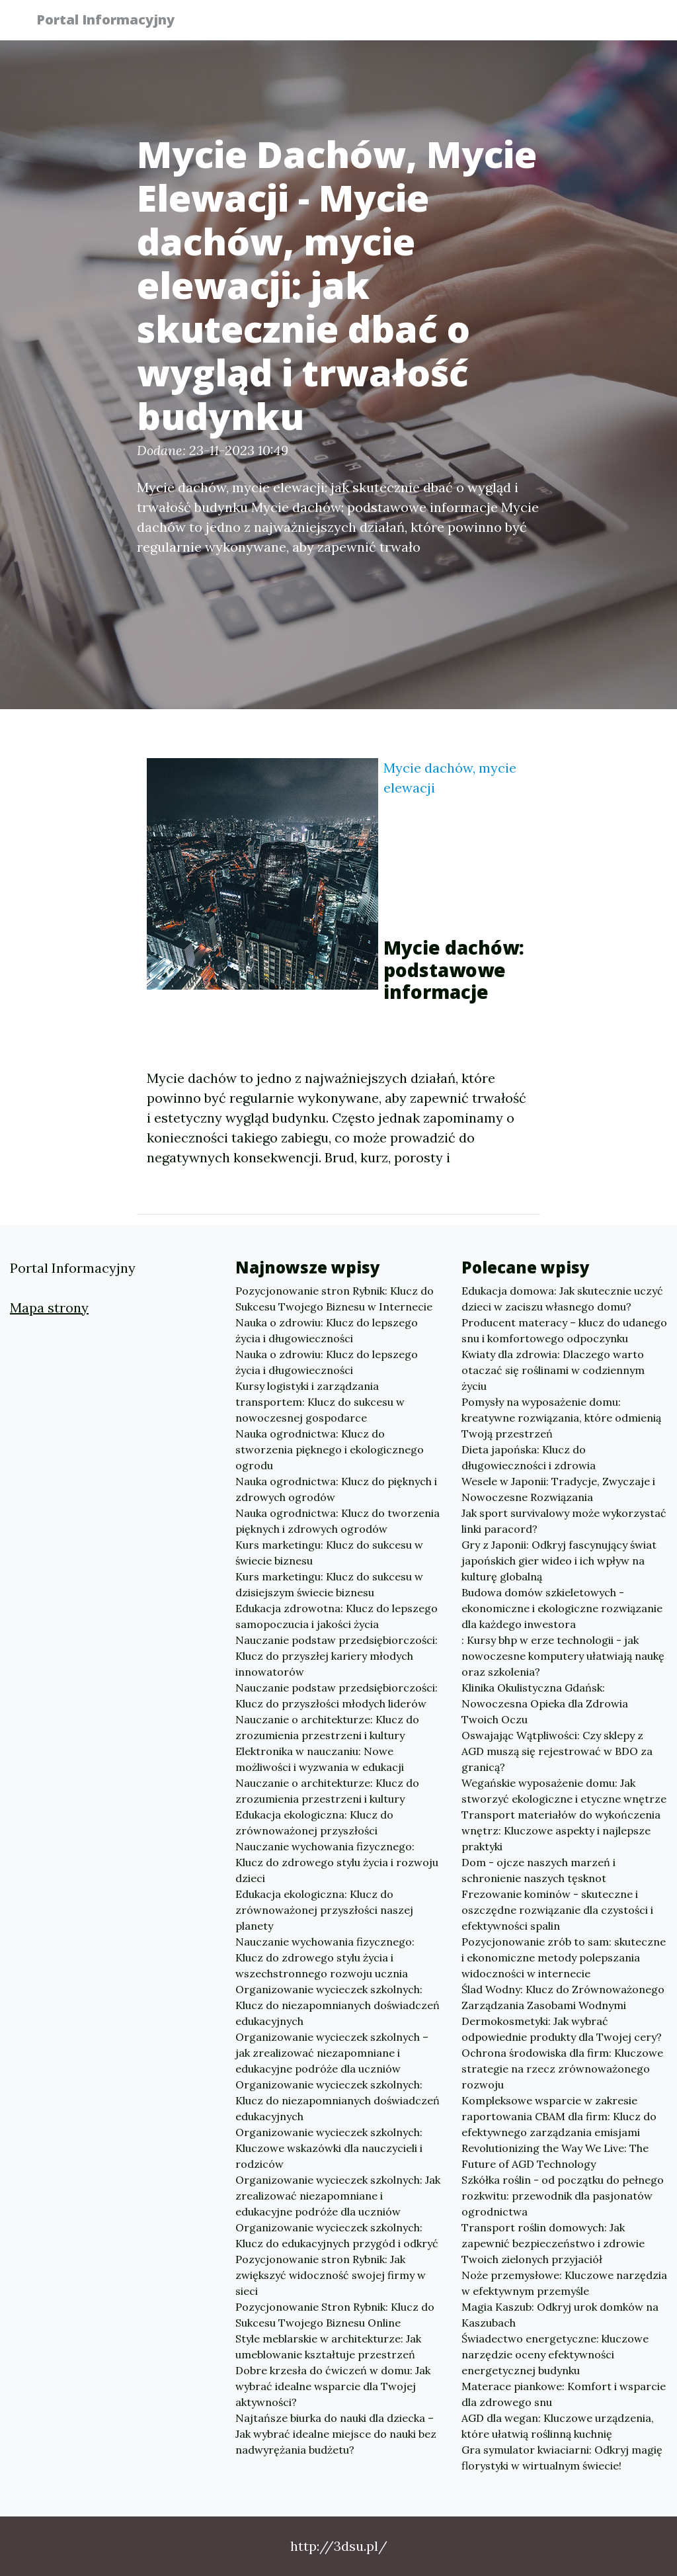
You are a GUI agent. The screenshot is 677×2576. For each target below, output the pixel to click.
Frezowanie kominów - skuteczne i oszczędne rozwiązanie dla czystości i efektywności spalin (557, 1909)
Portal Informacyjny (113, 21)
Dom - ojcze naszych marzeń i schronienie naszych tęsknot (538, 1870)
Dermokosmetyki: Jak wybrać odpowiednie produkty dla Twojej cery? (561, 2028)
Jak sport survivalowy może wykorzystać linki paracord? (563, 1520)
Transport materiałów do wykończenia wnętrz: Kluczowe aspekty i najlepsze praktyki (560, 1830)
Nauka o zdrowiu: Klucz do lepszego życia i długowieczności (326, 1330)
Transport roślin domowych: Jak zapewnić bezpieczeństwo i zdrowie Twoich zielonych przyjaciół (553, 2243)
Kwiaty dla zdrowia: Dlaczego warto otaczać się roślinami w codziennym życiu (553, 1370)
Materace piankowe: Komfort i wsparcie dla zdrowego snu (563, 2394)
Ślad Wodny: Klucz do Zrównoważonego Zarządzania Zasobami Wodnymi (562, 1997)
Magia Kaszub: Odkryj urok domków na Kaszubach (559, 2314)
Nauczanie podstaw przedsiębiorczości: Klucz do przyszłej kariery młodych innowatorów (336, 1655)
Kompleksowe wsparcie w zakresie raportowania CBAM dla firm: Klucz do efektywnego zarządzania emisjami (559, 2116)
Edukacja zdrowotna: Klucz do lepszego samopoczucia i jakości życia (336, 1616)
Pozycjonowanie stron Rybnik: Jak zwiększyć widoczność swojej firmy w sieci (330, 2275)
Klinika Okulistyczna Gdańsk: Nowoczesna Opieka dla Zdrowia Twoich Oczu (544, 1703)
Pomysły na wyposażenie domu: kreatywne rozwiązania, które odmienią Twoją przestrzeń (561, 1417)
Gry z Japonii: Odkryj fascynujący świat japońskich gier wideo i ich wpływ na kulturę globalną (559, 1560)
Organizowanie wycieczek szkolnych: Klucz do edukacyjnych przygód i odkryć (336, 2235)
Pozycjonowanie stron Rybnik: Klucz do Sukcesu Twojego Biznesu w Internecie (334, 1298)
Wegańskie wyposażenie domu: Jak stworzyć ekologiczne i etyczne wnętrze (563, 1790)
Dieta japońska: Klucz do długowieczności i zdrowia (528, 1457)
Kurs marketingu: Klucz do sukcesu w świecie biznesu (329, 1552)
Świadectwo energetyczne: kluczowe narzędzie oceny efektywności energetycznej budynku (555, 2354)
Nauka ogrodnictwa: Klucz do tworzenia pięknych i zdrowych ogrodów (337, 1520)
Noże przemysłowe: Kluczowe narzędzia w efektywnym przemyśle (564, 2282)
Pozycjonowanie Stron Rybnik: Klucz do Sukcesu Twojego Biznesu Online (334, 2314)
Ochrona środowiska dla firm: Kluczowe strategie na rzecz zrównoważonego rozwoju (562, 2068)
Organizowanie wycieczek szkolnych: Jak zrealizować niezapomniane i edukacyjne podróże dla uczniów (337, 2195)
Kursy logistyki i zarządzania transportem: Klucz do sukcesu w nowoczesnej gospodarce (320, 1401)
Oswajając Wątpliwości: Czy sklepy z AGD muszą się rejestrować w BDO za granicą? (557, 1751)
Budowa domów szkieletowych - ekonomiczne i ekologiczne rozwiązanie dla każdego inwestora (561, 1608)
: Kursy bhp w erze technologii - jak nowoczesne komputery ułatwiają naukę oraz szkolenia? (562, 1655)
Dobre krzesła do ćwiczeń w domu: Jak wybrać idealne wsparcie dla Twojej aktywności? (332, 2386)
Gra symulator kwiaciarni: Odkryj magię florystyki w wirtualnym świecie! (561, 2457)
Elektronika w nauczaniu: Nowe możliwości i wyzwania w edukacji (319, 1759)
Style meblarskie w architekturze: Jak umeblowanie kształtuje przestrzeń (328, 2346)
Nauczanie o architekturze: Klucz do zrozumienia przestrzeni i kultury (327, 1727)
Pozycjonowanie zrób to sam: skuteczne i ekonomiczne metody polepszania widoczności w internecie (563, 1957)
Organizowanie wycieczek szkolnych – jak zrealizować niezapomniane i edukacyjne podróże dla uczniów (331, 2052)
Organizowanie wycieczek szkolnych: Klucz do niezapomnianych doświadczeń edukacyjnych (337, 2005)
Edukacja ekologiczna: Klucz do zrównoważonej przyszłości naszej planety (324, 1909)
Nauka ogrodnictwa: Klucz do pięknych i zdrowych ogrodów (336, 1489)
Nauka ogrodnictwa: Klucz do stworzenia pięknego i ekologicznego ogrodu (329, 1449)
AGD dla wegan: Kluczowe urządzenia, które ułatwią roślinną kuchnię (557, 2425)
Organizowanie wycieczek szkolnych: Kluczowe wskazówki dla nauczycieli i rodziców (328, 2147)
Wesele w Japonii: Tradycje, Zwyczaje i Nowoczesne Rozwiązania (558, 1489)
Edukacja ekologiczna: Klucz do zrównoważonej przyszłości (314, 1822)
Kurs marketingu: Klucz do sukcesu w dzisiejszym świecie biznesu (329, 1584)
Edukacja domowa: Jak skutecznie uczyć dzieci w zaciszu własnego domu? (562, 1298)
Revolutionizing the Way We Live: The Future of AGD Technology (555, 2155)
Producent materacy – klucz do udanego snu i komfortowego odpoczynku (564, 1330)
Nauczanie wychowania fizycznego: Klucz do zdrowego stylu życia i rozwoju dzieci (336, 1862)
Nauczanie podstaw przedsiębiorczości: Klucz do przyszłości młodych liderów (336, 1695)
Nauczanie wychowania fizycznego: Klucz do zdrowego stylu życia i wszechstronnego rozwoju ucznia (325, 1957)
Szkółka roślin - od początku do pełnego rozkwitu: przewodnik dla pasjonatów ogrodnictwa (562, 2195)
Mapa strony (49, 1307)
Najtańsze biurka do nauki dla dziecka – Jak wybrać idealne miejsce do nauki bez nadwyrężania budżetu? (335, 2433)
